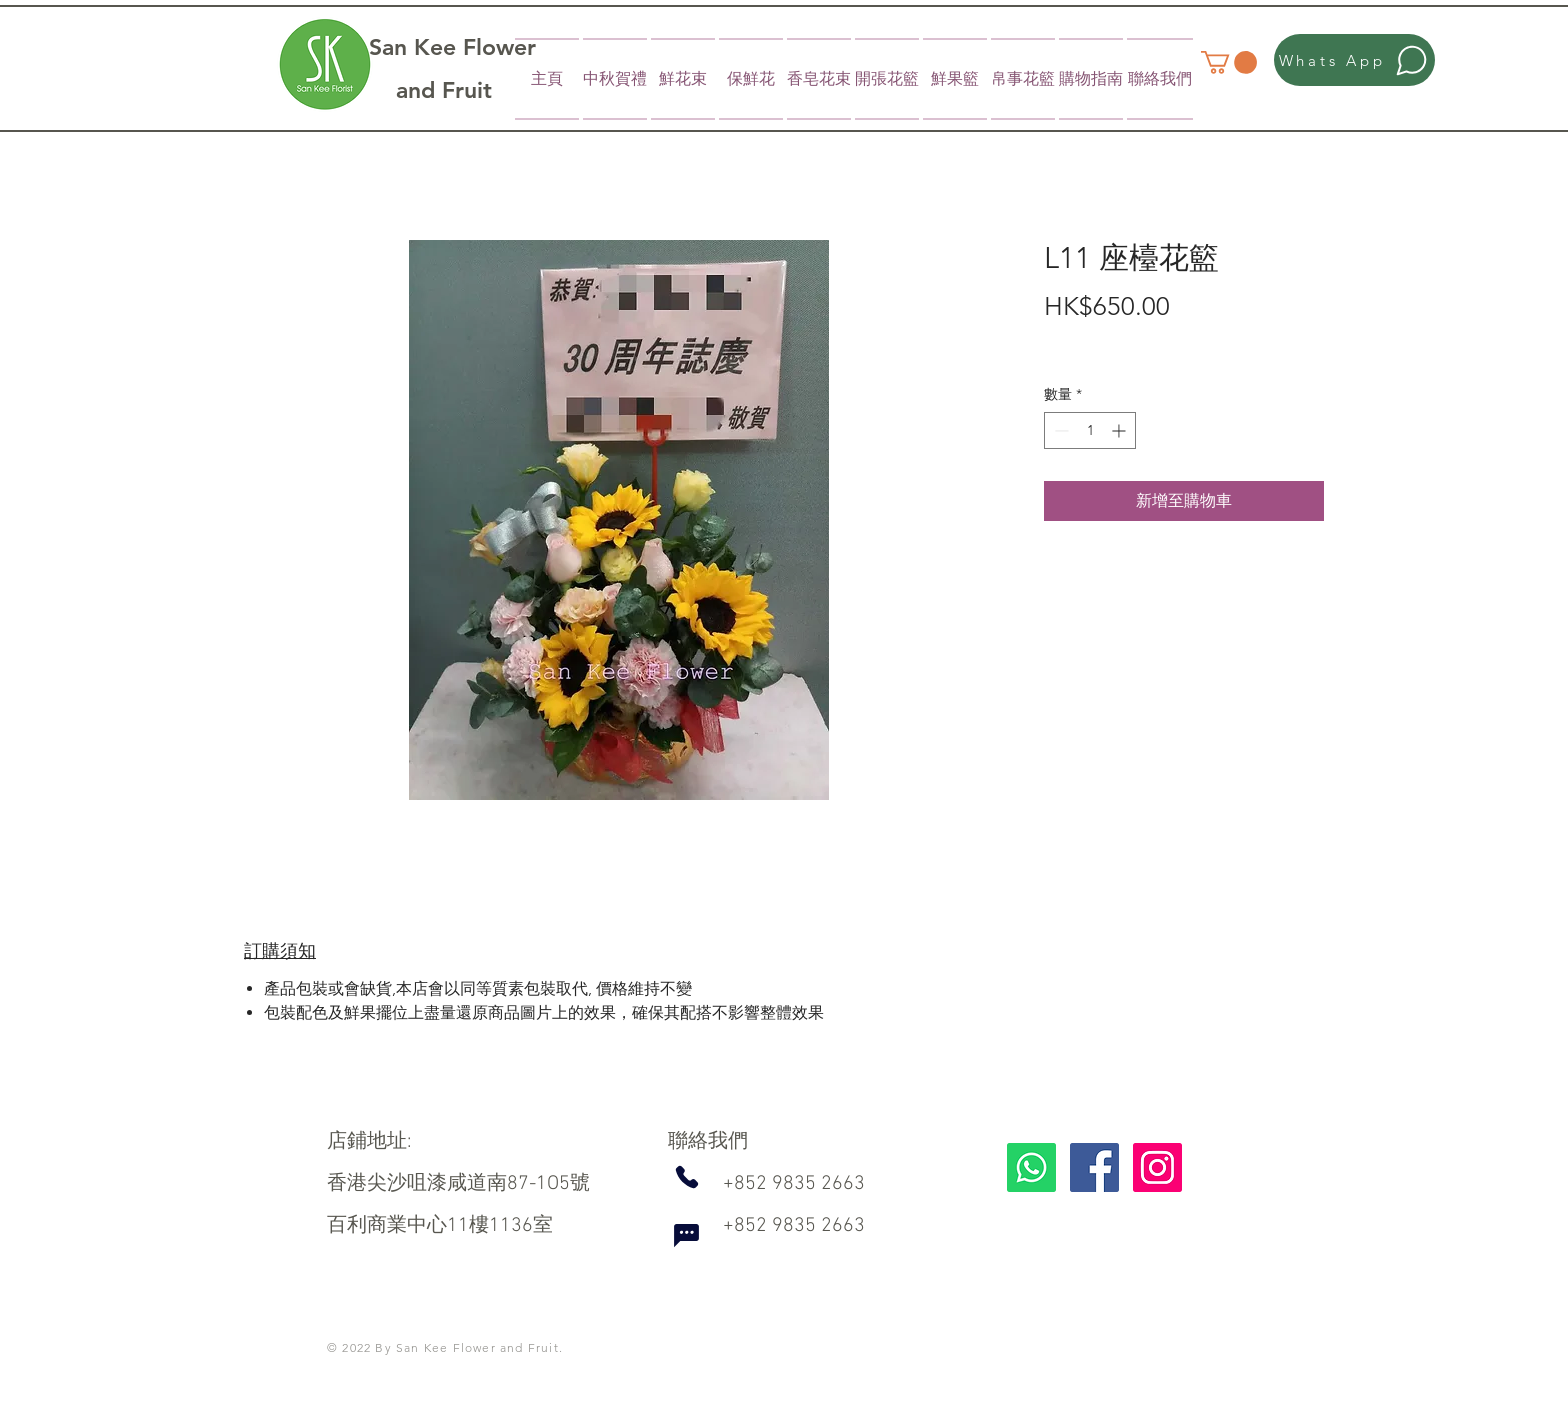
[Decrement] (1059, 430)
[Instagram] (1157, 1167)
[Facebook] (1094, 1167)
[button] (1229, 62)
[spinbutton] (1090, 430)
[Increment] (1120, 430)
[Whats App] (1354, 60)
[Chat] (686, 1236)
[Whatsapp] (1031, 1167)
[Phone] (686, 1177)
